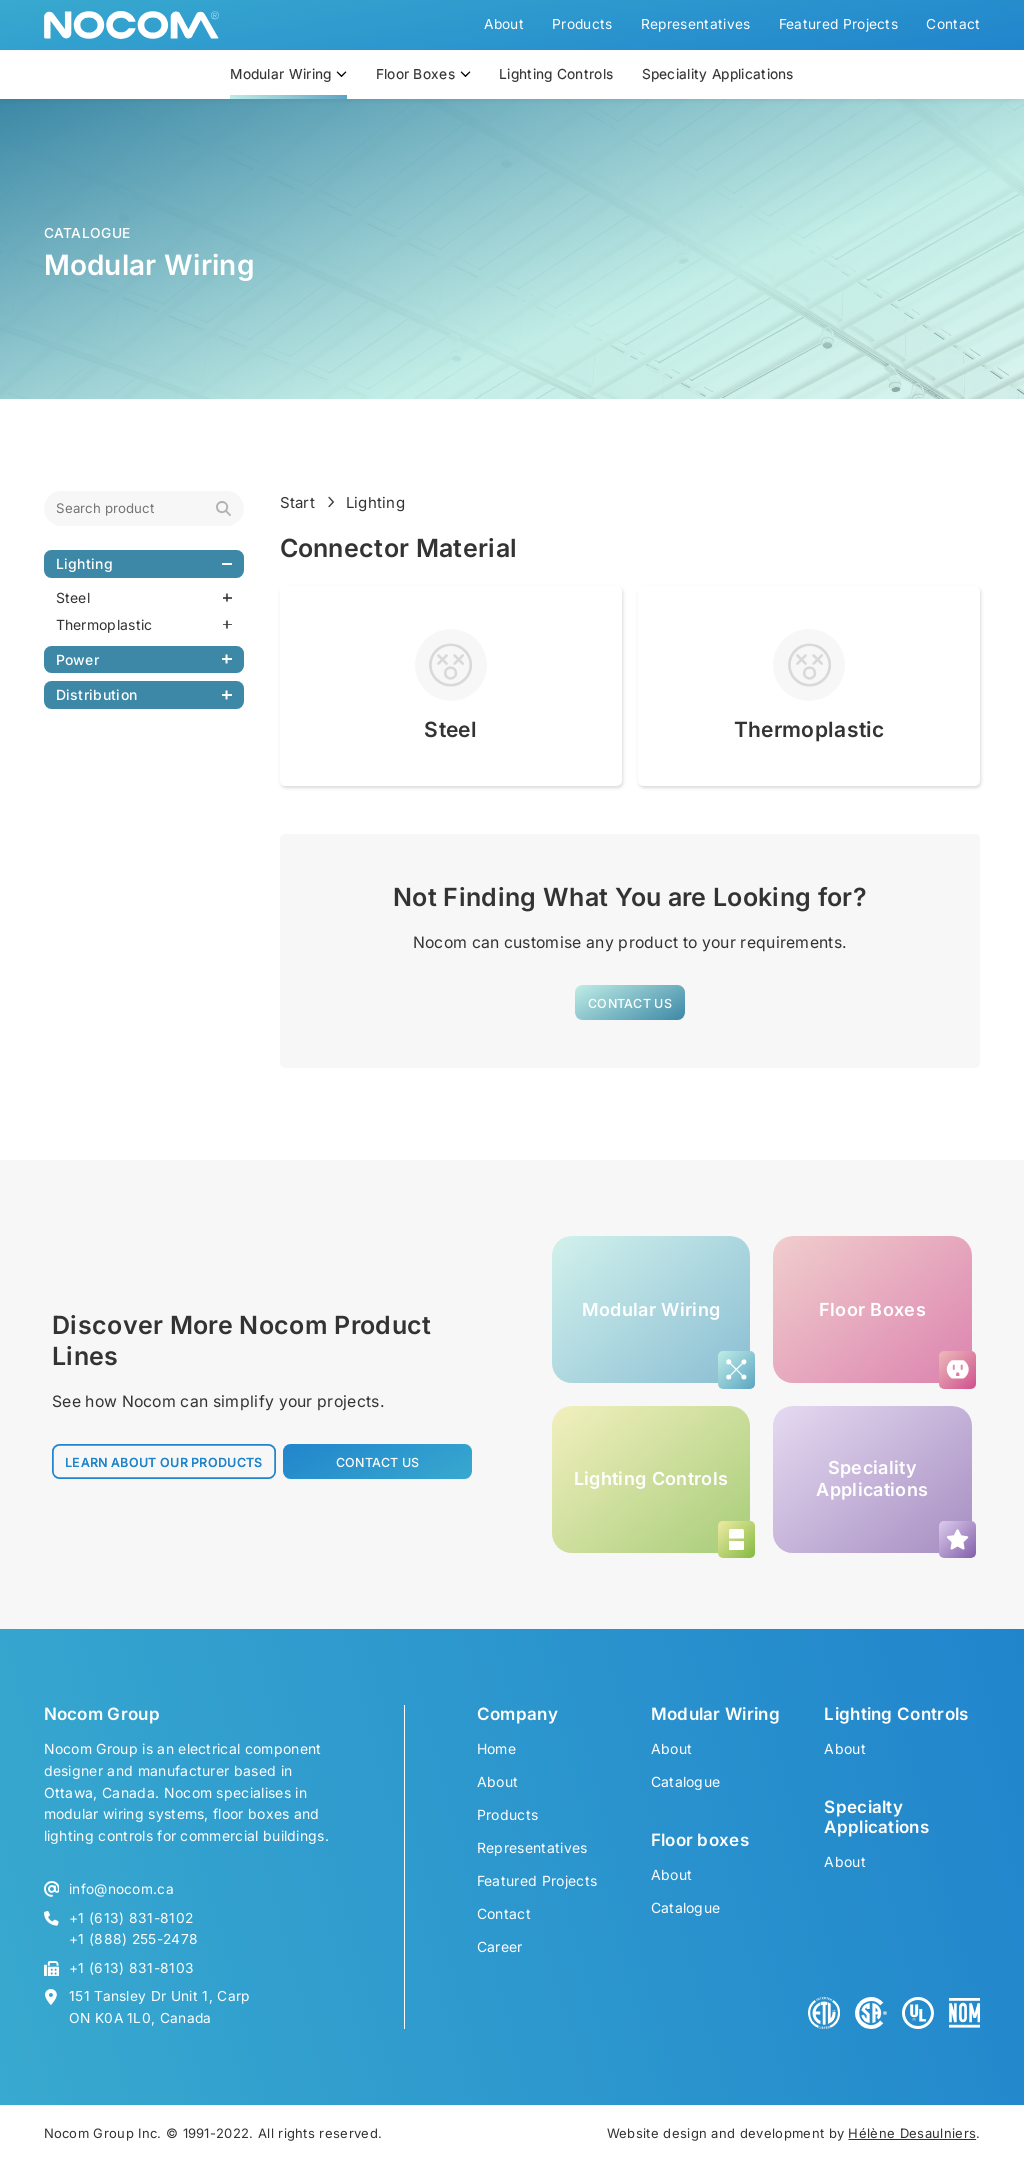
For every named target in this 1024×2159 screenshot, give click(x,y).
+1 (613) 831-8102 (131, 1918)
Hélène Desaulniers (912, 2133)
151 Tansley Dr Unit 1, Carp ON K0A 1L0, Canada (159, 2006)
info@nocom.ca (121, 1889)
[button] (630, 1002)
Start (298, 502)
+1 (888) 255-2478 (133, 1939)
